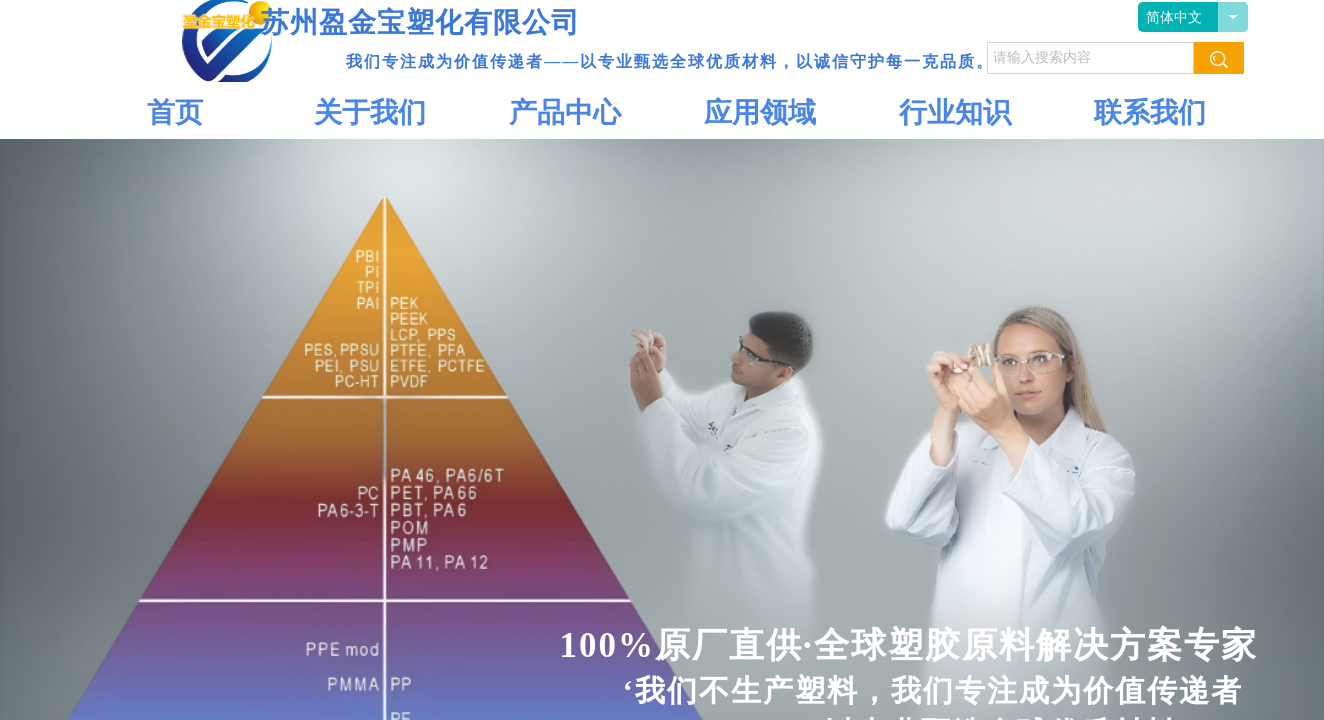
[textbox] (1090, 58)
